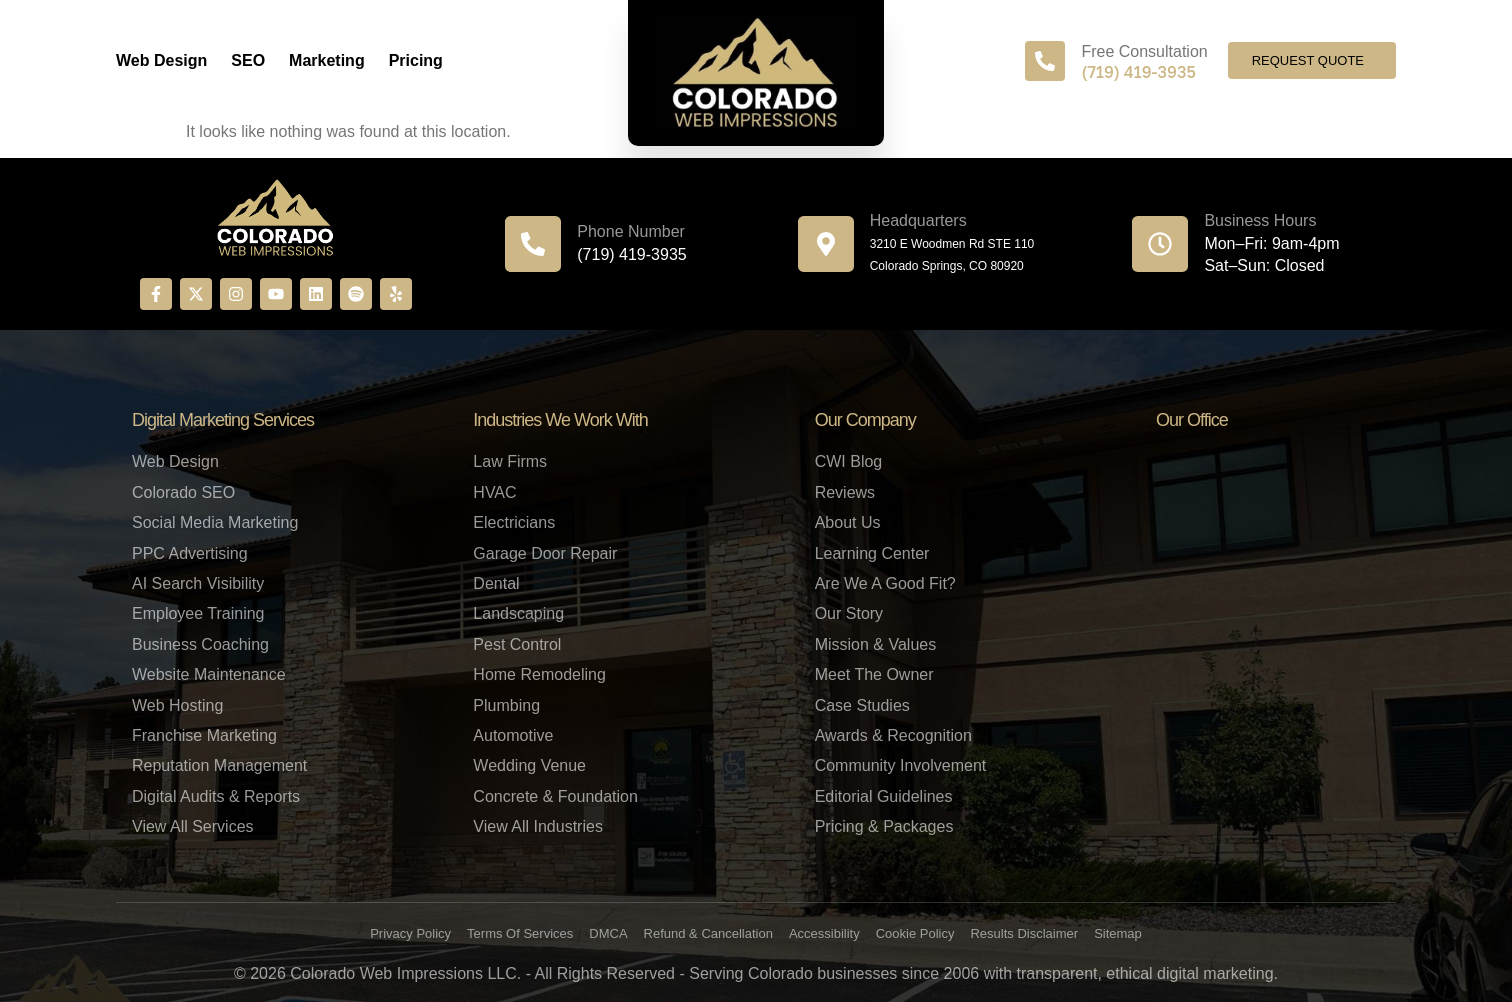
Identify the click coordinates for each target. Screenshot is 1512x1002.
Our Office (1192, 420)
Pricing (416, 60)
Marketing (327, 60)
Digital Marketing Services (223, 420)
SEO (248, 60)
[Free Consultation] (1045, 61)
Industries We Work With (560, 420)
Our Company (865, 420)
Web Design (161, 60)
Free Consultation (1144, 51)
